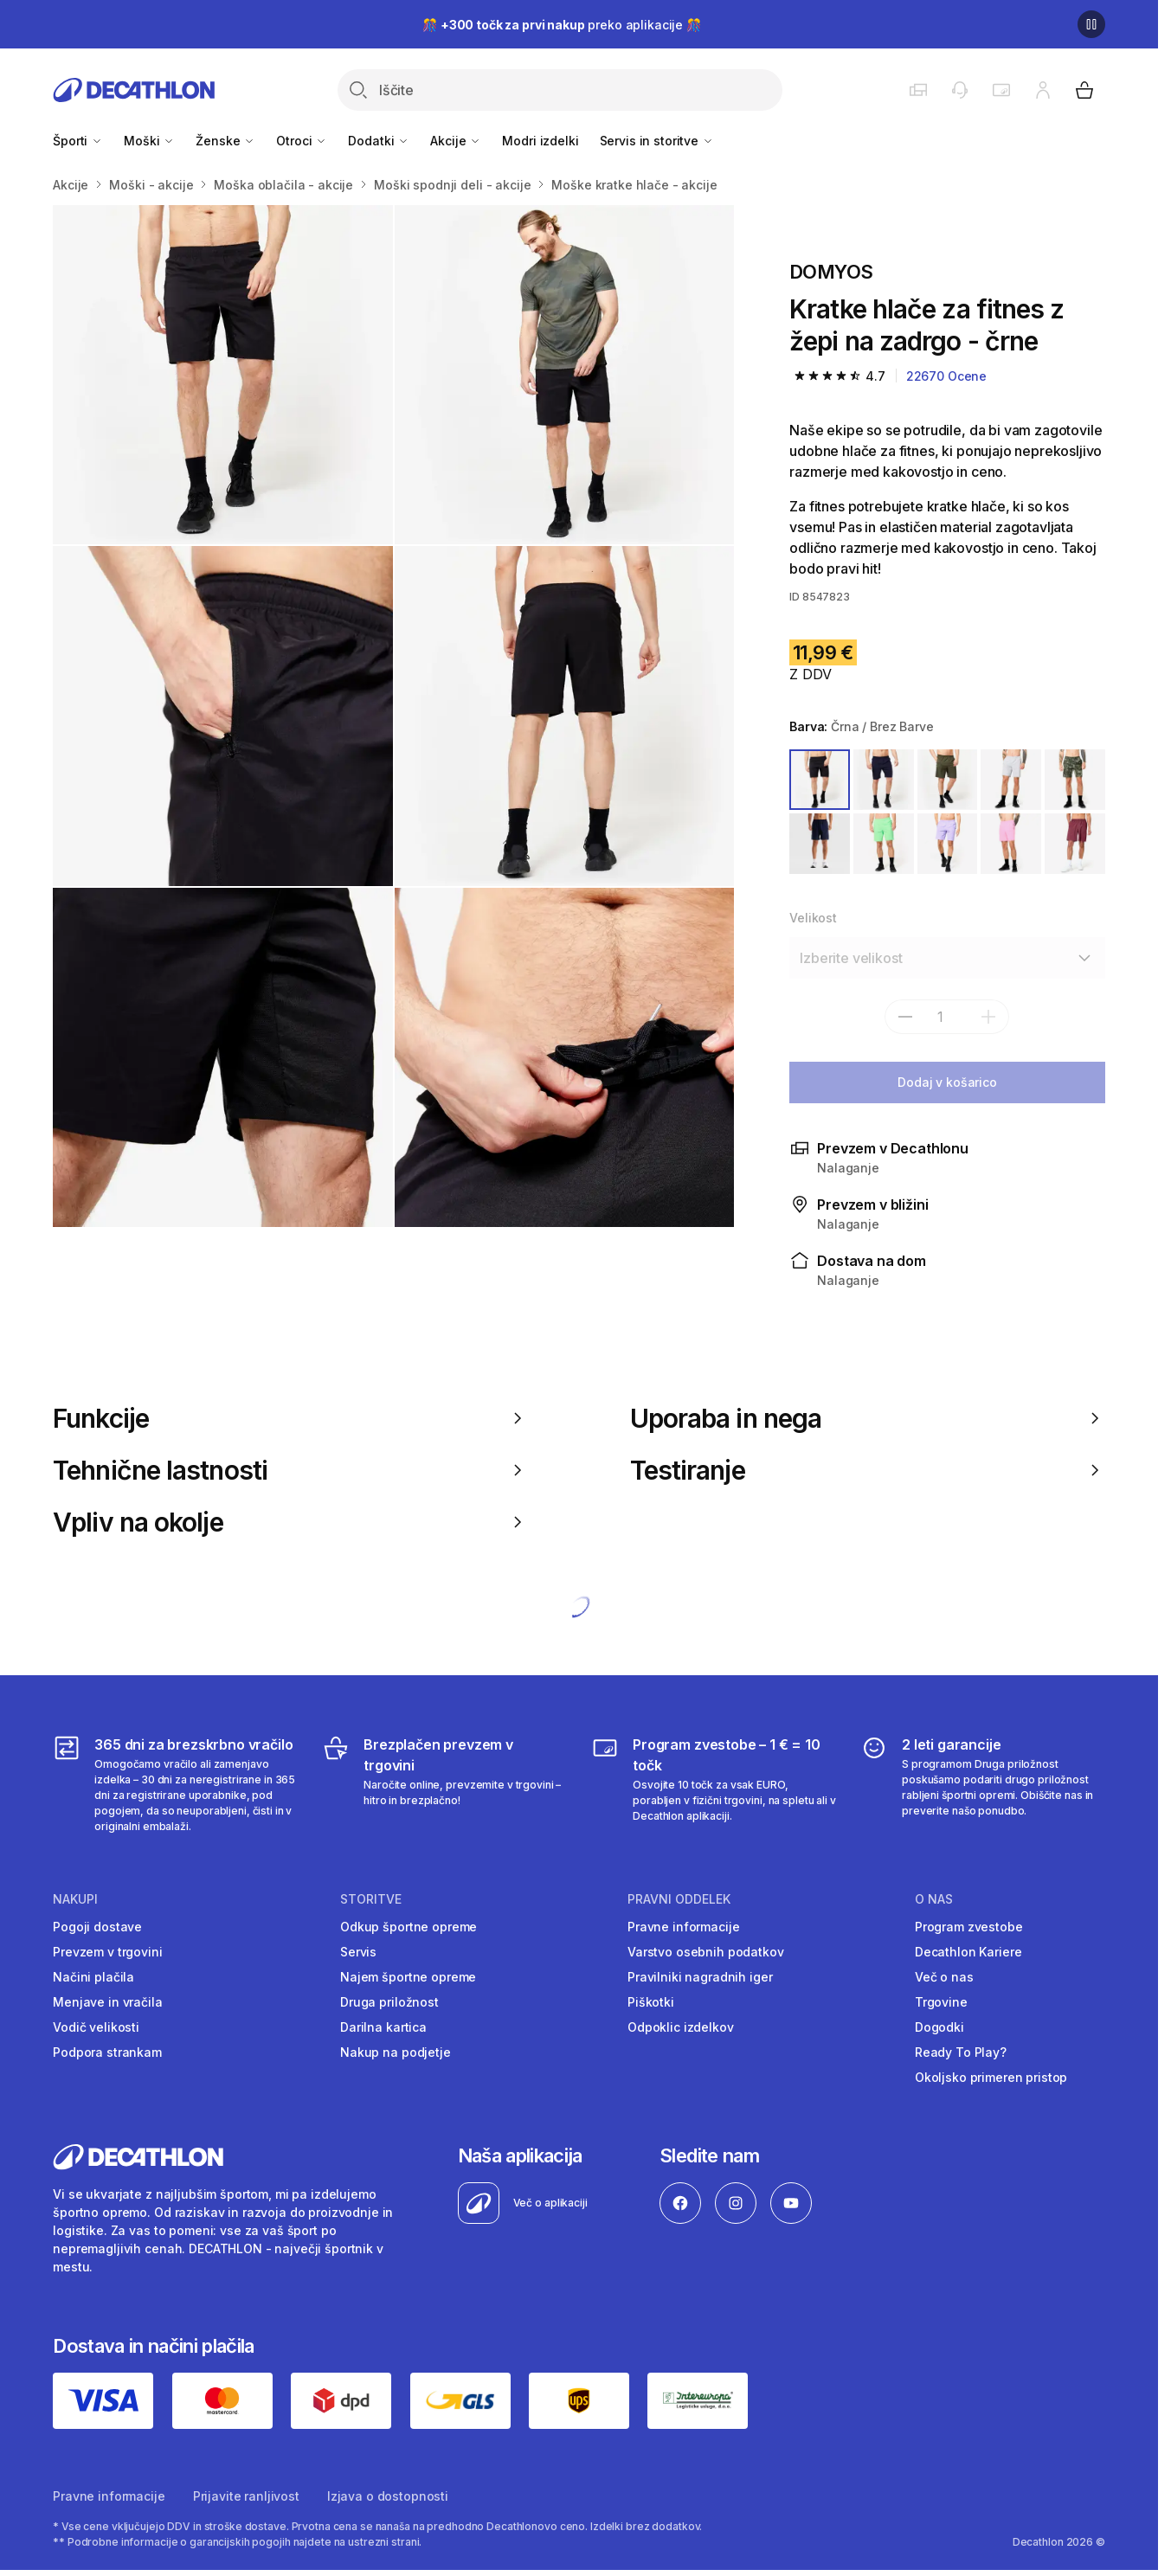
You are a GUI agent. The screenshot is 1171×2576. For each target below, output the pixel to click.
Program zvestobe (969, 1926)
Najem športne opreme (408, 1976)
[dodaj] (988, 1016)
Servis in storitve (657, 140)
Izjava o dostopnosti (387, 2496)
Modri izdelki (540, 140)
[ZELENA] (1075, 779)
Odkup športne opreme (408, 1926)
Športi (78, 140)
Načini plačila (93, 1976)
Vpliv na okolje (290, 1522)
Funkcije (290, 1418)
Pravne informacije (683, 1926)
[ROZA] (1011, 843)
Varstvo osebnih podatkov (705, 1951)
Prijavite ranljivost (246, 2496)
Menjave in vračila (107, 2002)
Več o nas (944, 1976)
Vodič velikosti (96, 2027)
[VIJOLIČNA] (947, 843)
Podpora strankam (107, 2052)
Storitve (371, 1899)
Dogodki (939, 2027)
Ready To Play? (961, 2052)
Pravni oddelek (678, 1899)
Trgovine (941, 2002)
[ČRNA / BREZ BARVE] (819, 779)
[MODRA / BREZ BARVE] (883, 779)
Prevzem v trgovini (107, 1951)
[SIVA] (1011, 779)
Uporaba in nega (867, 1418)
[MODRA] (819, 843)
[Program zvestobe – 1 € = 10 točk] (713, 1784)
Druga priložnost (389, 2002)
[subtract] (905, 1016)
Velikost (813, 917)
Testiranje (867, 1470)
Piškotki (650, 2002)
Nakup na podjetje (395, 2052)
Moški (149, 140)
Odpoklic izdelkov (680, 2027)
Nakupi (75, 1899)
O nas (934, 1899)
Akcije (455, 140)
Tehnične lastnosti (290, 1470)
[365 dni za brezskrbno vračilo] (175, 1784)
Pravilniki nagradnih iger (700, 1976)
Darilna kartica (383, 2027)
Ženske (225, 140)
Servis (358, 1951)
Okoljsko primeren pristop (991, 2077)
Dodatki (378, 140)
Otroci (301, 140)
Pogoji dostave (97, 1926)
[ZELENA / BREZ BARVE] (947, 779)
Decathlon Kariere (968, 1951)
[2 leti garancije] (982, 1784)
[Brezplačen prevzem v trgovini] (444, 1784)
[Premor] (1091, 24)
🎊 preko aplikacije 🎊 (561, 24)
